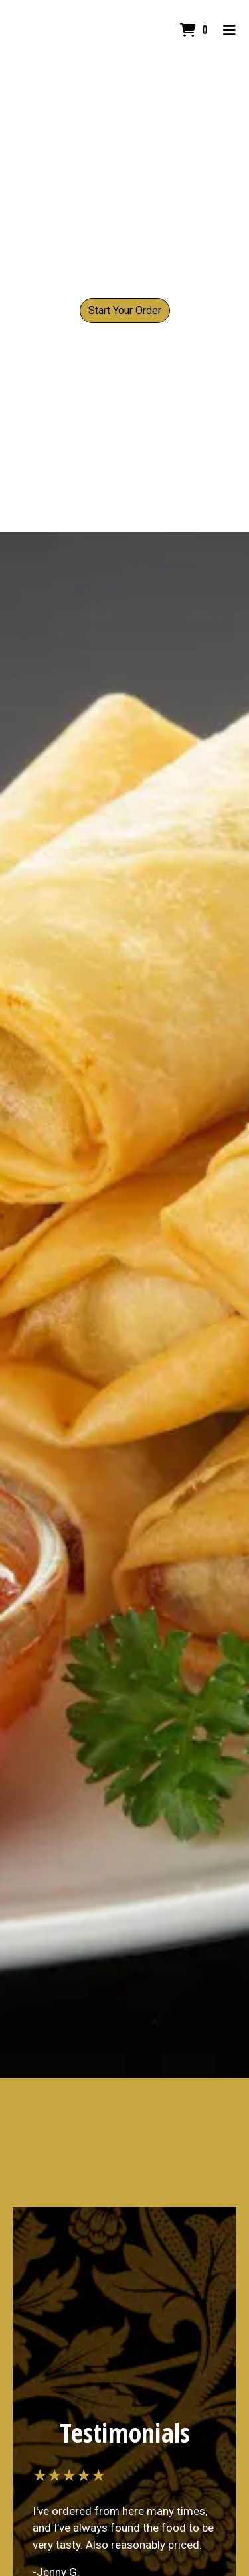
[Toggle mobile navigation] (229, 29)
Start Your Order (124, 310)
